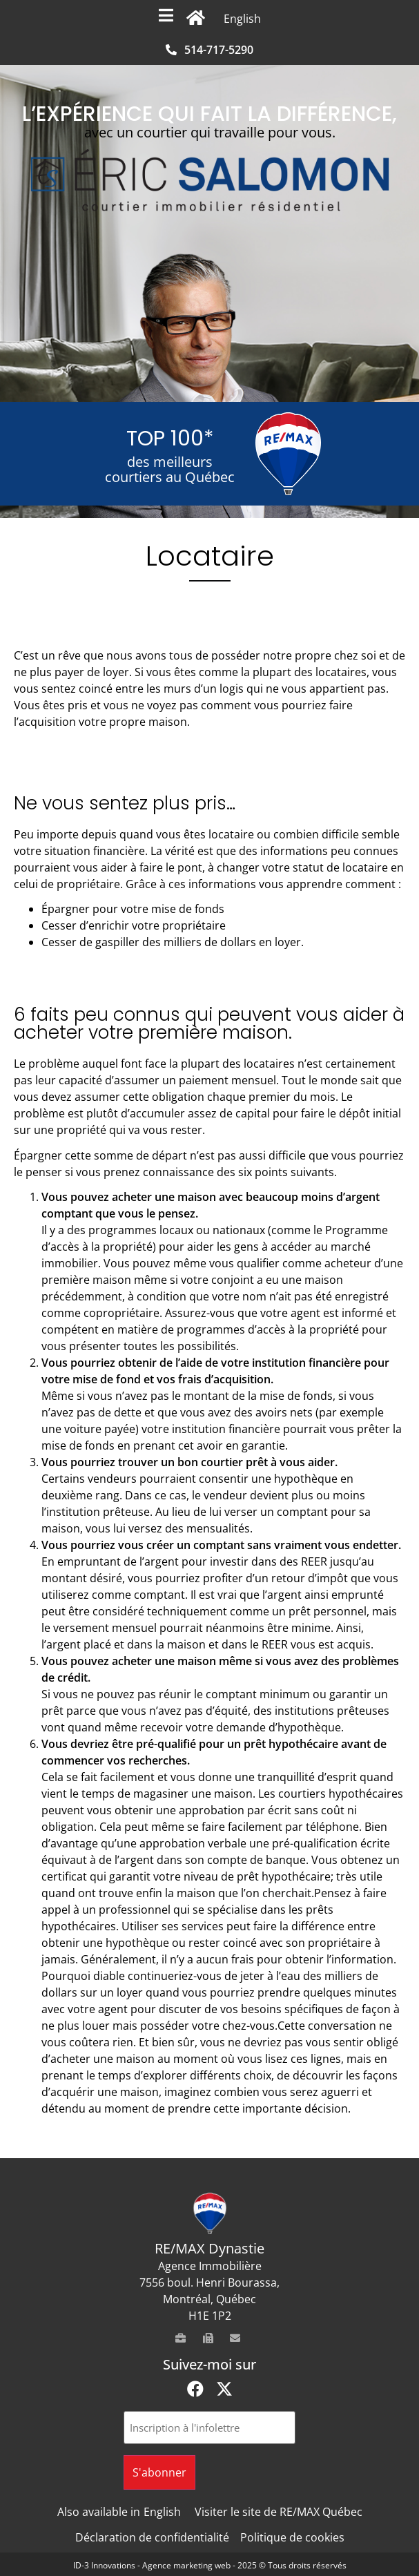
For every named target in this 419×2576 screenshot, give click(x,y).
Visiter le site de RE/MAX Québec (278, 2511)
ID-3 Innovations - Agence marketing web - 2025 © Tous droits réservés (210, 2565)
